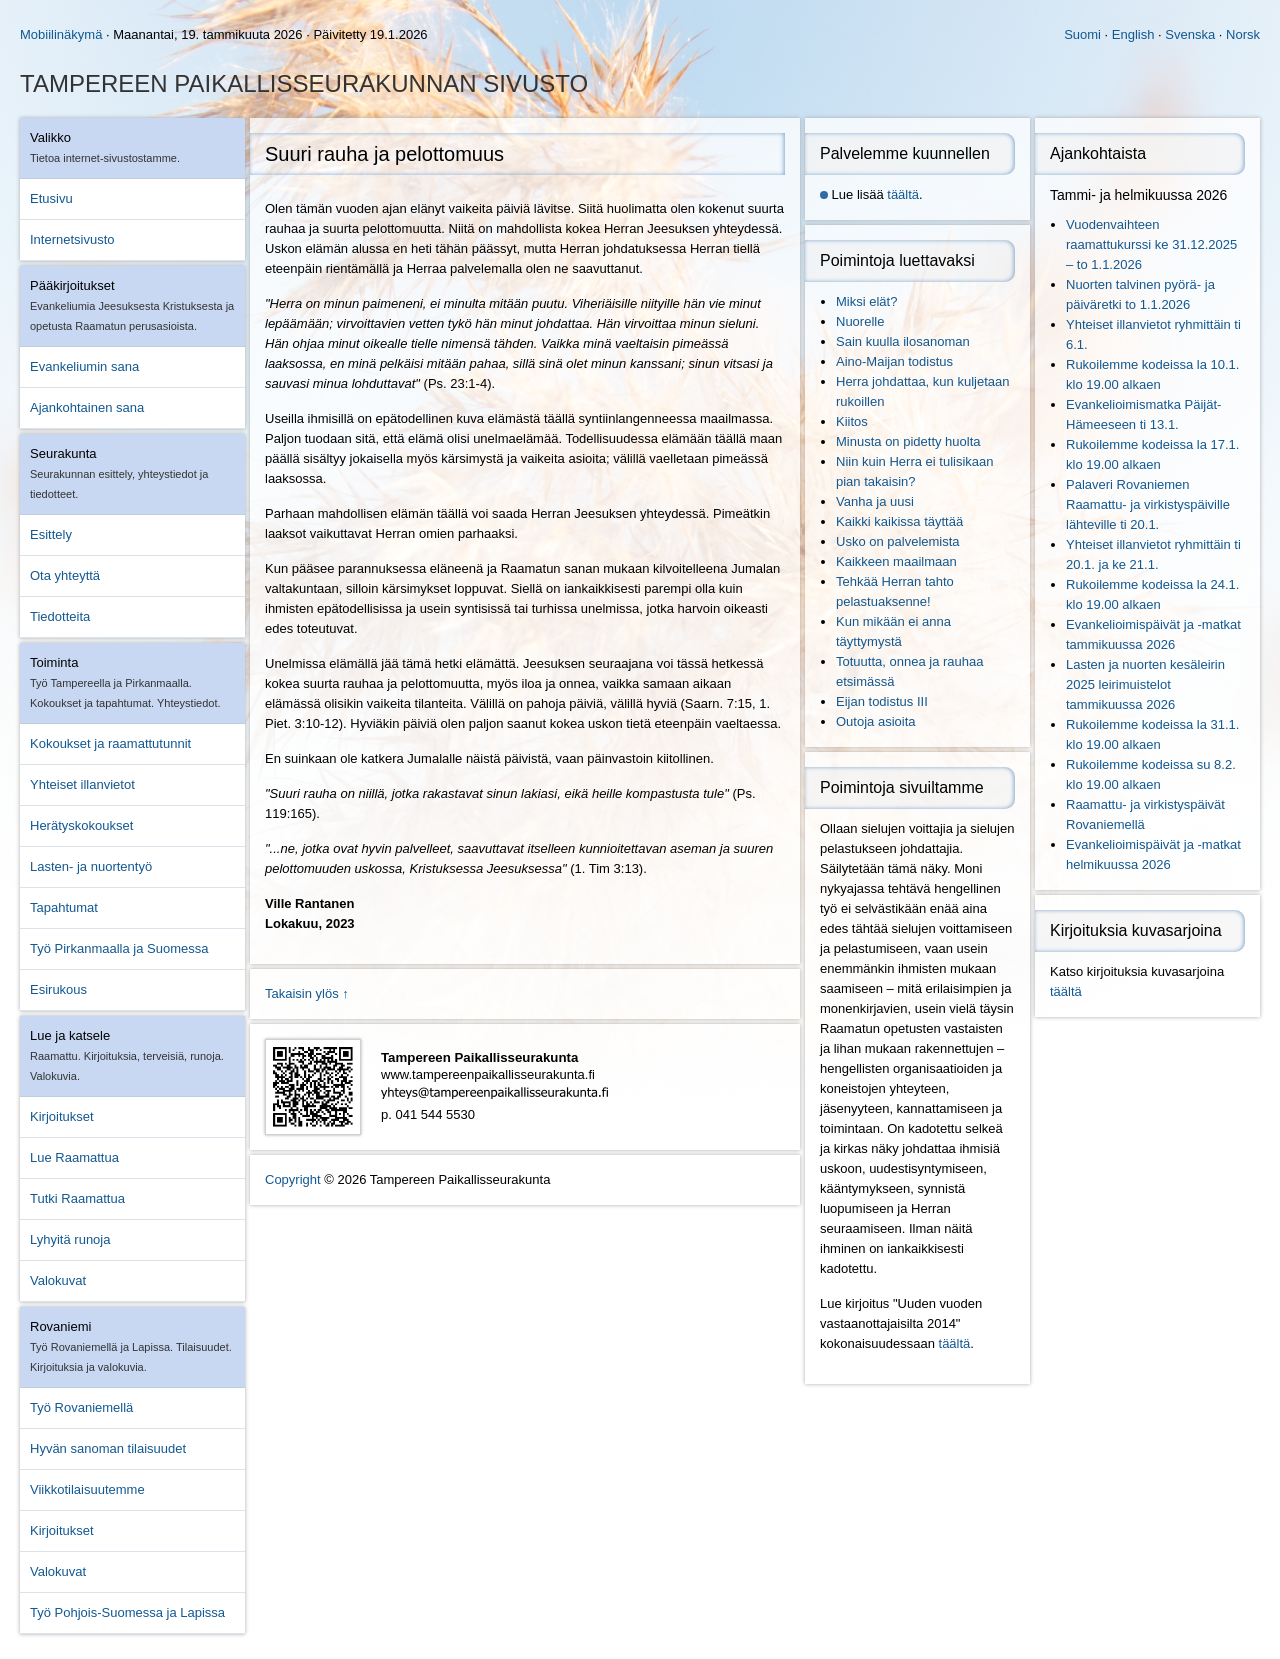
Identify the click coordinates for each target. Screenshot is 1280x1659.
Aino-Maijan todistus (894, 361)
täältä (903, 194)
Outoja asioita (876, 721)
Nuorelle (860, 321)
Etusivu (51, 198)
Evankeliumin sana (84, 366)
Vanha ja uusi (875, 501)
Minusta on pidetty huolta (908, 441)
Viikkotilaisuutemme (87, 1489)
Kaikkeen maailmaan (896, 561)
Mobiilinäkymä (61, 34)
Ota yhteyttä (65, 575)
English (1133, 34)
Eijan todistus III (882, 701)
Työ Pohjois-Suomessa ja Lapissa (127, 1612)
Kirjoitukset (62, 1116)
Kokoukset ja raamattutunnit (110, 743)
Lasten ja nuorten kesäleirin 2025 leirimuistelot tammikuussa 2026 (1145, 684)
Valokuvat (58, 1280)
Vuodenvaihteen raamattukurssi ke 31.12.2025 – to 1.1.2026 (1151, 244)
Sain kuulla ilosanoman (903, 341)
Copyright (293, 1179)
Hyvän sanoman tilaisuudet (108, 1448)
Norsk (1243, 34)
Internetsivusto (72, 239)
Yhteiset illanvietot (82, 784)
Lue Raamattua (74, 1157)
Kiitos (852, 421)
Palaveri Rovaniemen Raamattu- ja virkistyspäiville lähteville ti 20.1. (1148, 504)
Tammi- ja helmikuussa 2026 (1138, 195)
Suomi (1082, 34)
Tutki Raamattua (77, 1198)
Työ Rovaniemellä (81, 1407)
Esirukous (58, 989)
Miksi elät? (866, 301)
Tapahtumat (64, 907)
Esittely (51, 534)
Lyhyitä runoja (70, 1239)
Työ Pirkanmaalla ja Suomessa (119, 948)
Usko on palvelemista (898, 541)
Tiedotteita (60, 616)
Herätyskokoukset (81, 825)
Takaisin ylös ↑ (307, 993)
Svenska (1190, 34)
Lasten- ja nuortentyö (91, 866)
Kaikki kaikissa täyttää (899, 521)
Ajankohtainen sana (87, 407)
